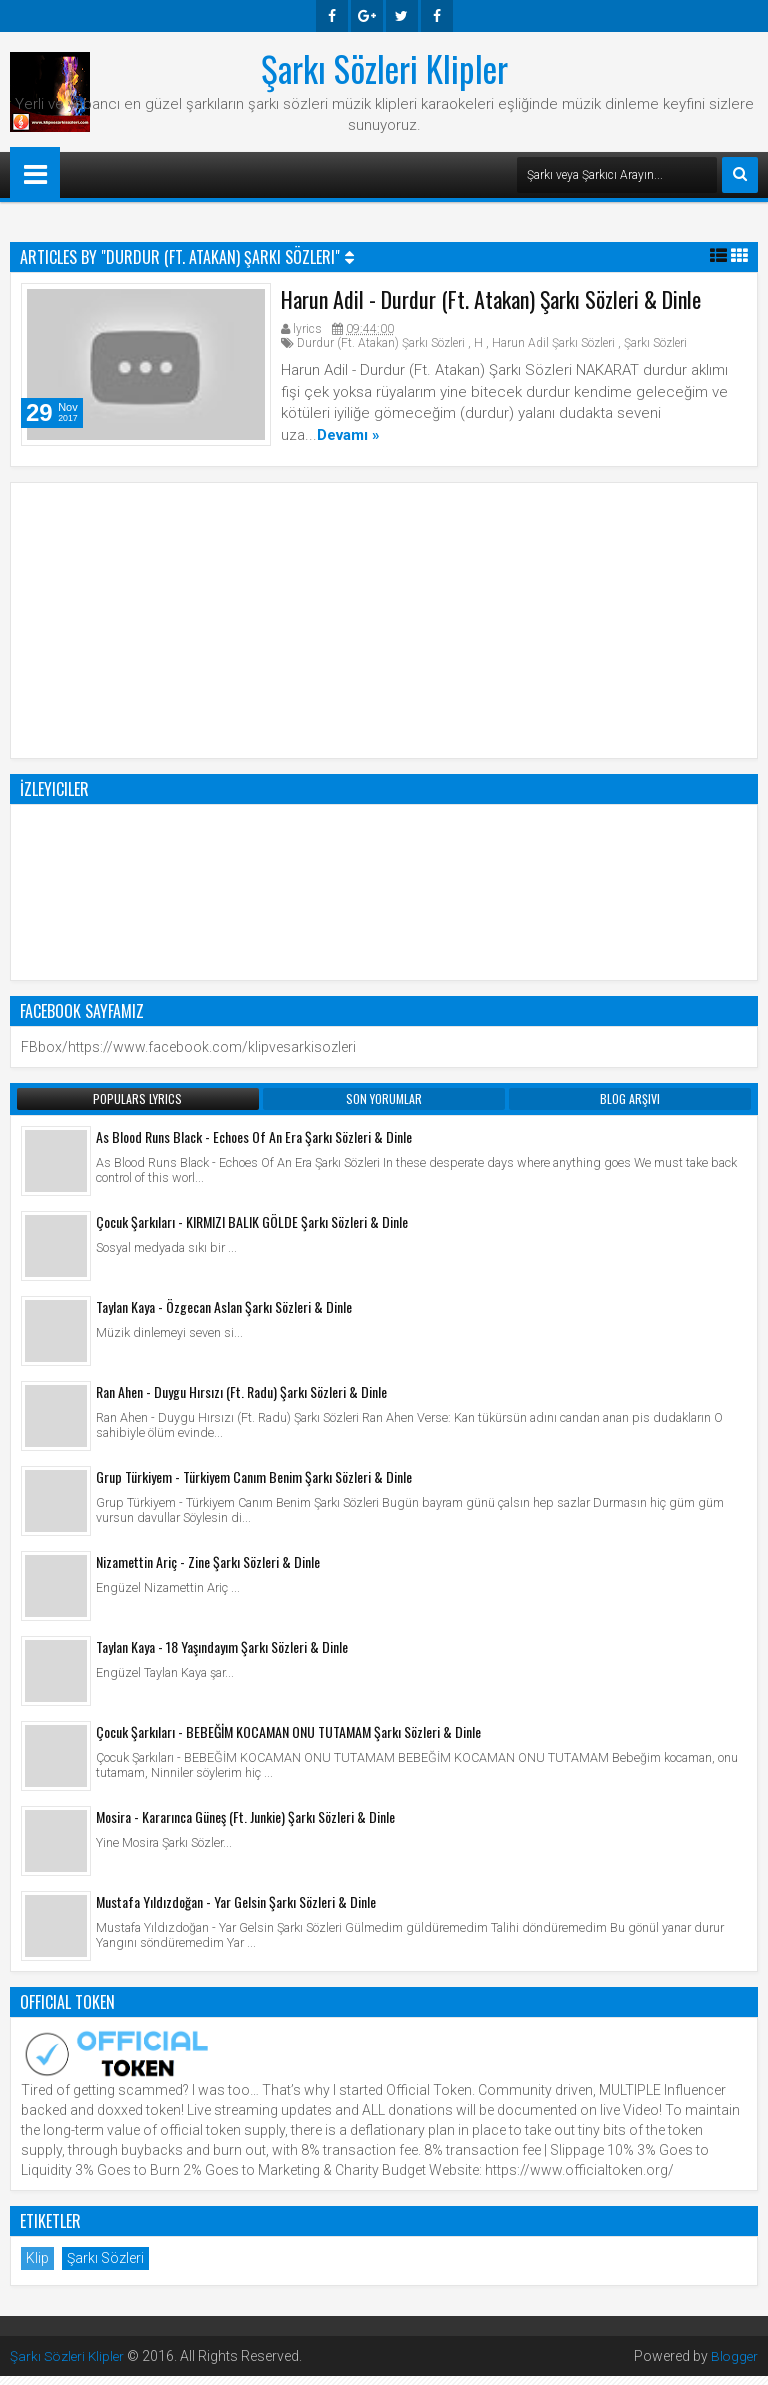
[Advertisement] (384, 627)
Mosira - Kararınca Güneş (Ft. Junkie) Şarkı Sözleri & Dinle (245, 1825)
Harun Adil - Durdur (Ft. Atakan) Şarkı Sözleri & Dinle (491, 304)
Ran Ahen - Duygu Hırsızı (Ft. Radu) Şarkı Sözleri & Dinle (241, 1400)
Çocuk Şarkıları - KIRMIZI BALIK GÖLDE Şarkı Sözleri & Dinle (252, 1230)
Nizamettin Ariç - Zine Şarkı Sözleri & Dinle (208, 1570)
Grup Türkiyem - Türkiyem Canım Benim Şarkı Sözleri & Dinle (254, 1485)
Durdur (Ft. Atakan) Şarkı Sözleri (381, 348)
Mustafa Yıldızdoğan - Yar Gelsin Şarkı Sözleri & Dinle (236, 1910)
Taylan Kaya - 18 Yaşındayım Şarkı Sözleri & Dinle (222, 1655)
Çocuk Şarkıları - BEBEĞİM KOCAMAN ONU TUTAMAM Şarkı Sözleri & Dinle (288, 1740)
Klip (37, 2267)
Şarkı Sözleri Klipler (384, 68)
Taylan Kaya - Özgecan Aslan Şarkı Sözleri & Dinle (224, 1315)
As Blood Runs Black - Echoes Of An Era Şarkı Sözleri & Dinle (254, 1145)
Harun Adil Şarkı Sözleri (553, 348)
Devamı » (348, 439)
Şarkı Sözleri (655, 348)
